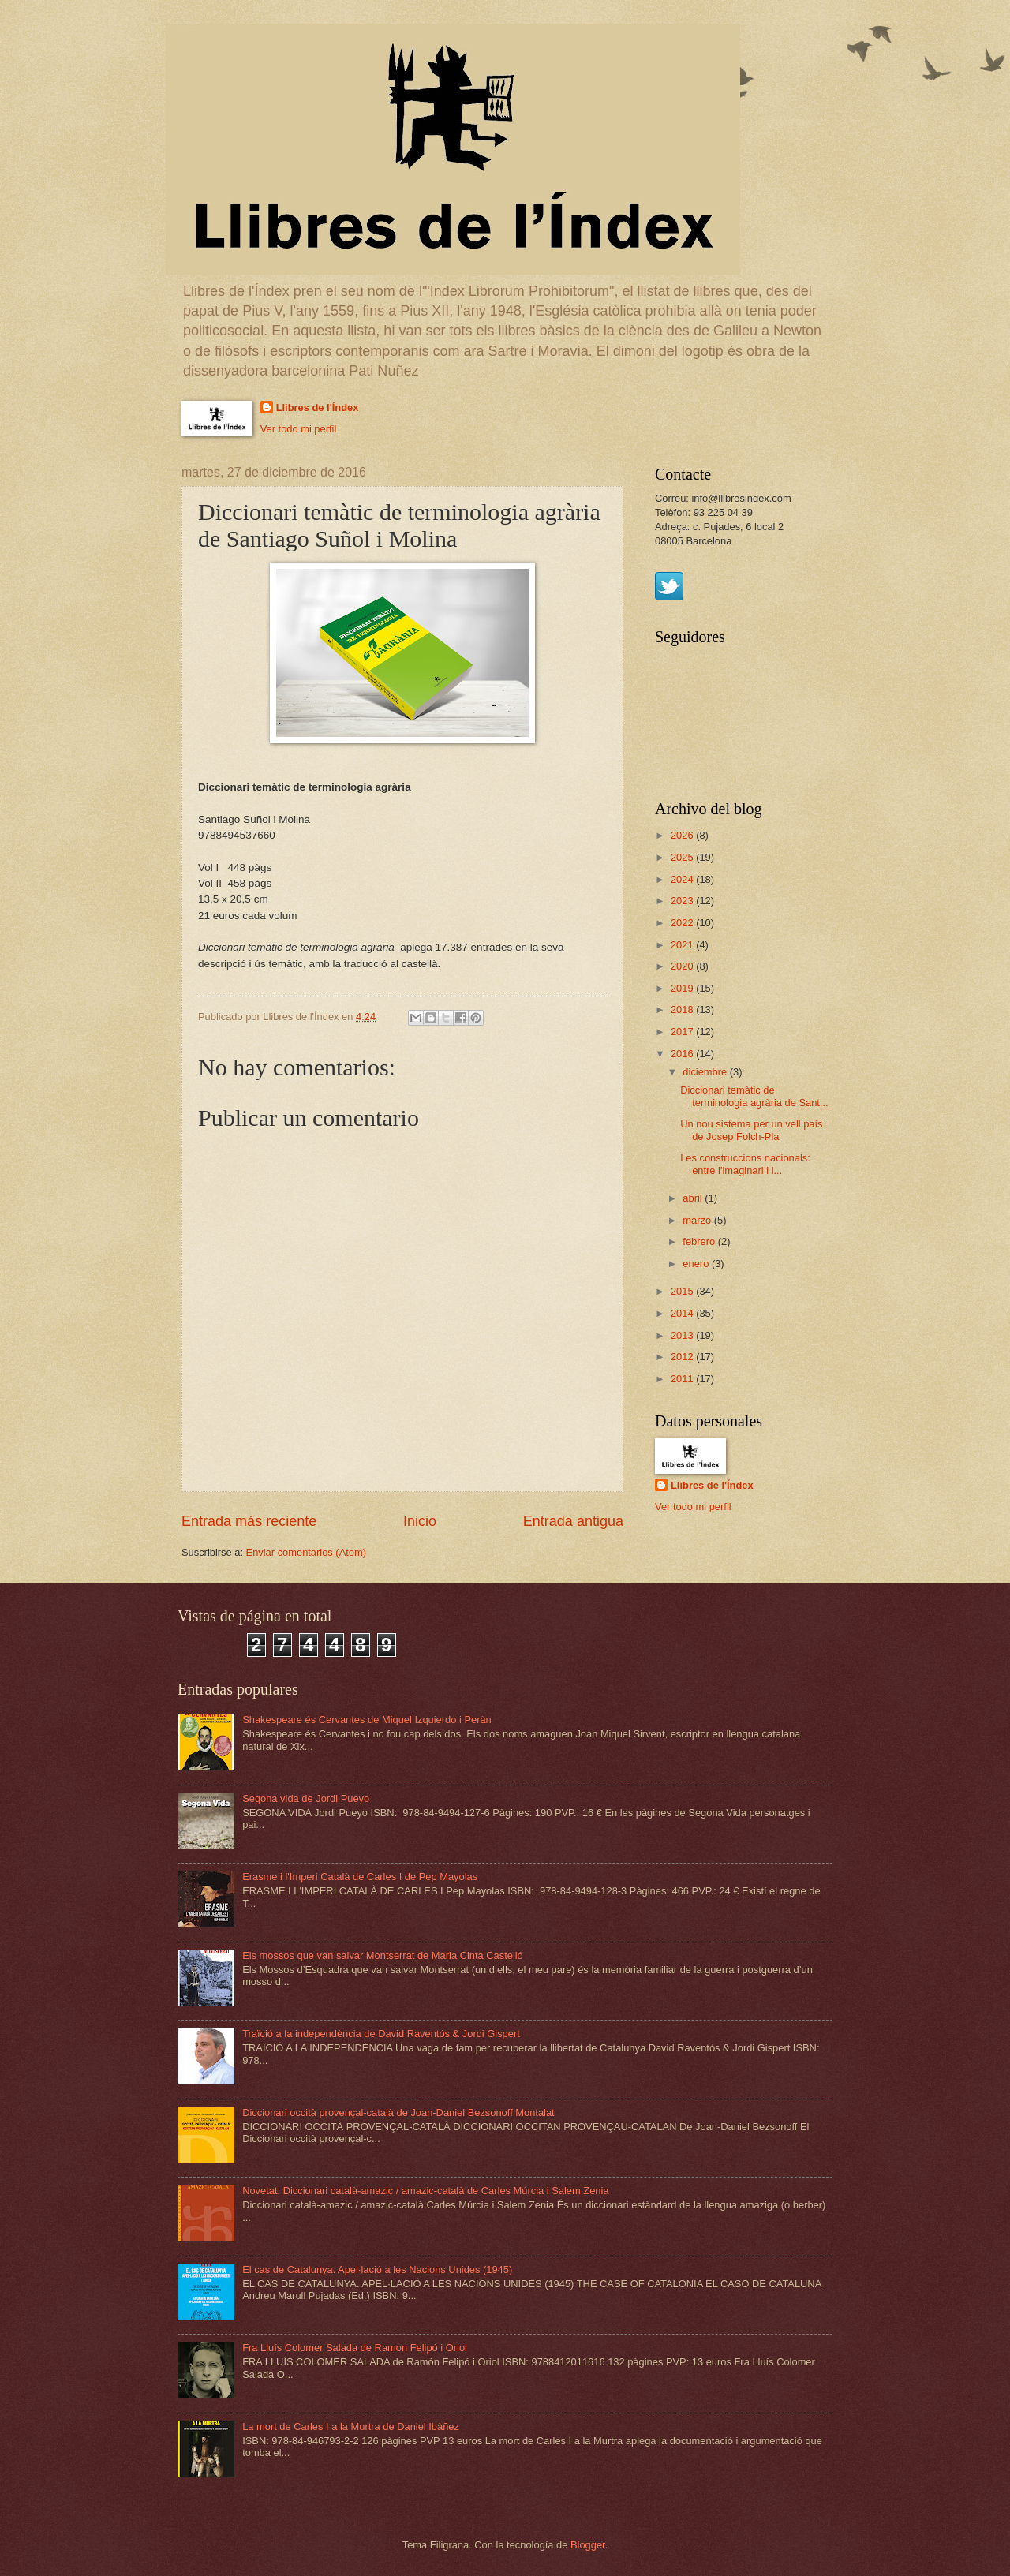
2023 (683, 901)
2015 (683, 1291)
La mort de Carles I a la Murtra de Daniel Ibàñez (350, 2426)
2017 (683, 1032)
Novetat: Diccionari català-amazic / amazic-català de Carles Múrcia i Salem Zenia (425, 2191)
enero (697, 1263)
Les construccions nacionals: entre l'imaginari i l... (745, 1164)
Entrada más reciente (248, 1521)
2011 (683, 1379)
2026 (683, 835)
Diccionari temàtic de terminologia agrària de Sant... (754, 1096)
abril (694, 1198)
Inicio (419, 1521)
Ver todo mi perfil (298, 429)
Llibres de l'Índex (317, 407)
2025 (683, 857)
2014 (683, 1313)
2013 (683, 1335)
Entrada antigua (573, 1521)
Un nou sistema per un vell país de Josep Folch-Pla (751, 1130)
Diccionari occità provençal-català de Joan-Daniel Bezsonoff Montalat (398, 2112)
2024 (683, 879)
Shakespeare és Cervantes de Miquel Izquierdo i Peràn (367, 1719)
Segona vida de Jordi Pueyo (305, 1798)
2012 (683, 1357)
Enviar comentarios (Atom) (306, 1552)
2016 (683, 1054)
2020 (683, 966)
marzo (698, 1220)
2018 (683, 1009)
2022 (683, 923)
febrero (700, 1241)
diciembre (706, 1072)
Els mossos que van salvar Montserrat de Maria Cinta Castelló (382, 1955)
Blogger (587, 2545)
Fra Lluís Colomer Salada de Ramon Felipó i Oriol (354, 2348)
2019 (683, 988)
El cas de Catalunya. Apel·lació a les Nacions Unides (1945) (377, 2269)
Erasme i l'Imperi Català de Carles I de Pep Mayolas (359, 1876)
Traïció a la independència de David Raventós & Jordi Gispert (381, 2033)
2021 (683, 945)
